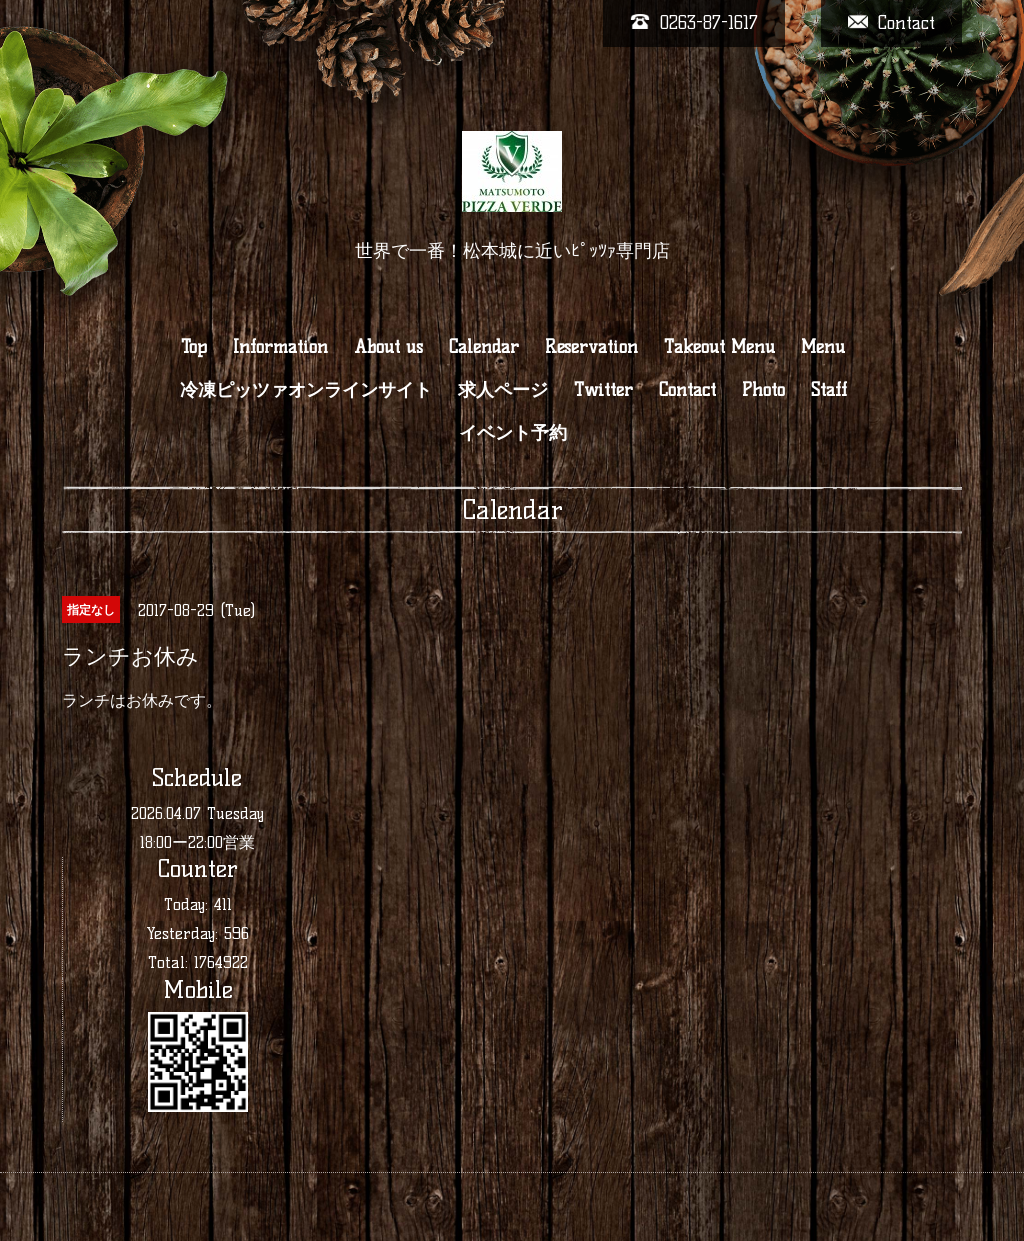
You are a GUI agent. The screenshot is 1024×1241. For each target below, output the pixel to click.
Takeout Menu (719, 347)
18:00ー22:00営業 (197, 842)
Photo (763, 390)
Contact (687, 390)
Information (280, 347)
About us (388, 347)
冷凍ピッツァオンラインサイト (306, 390)
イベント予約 (513, 433)
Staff (829, 390)
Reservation (591, 347)
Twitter (603, 390)
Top (194, 347)
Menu (823, 347)
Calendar (484, 347)
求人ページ (503, 390)
